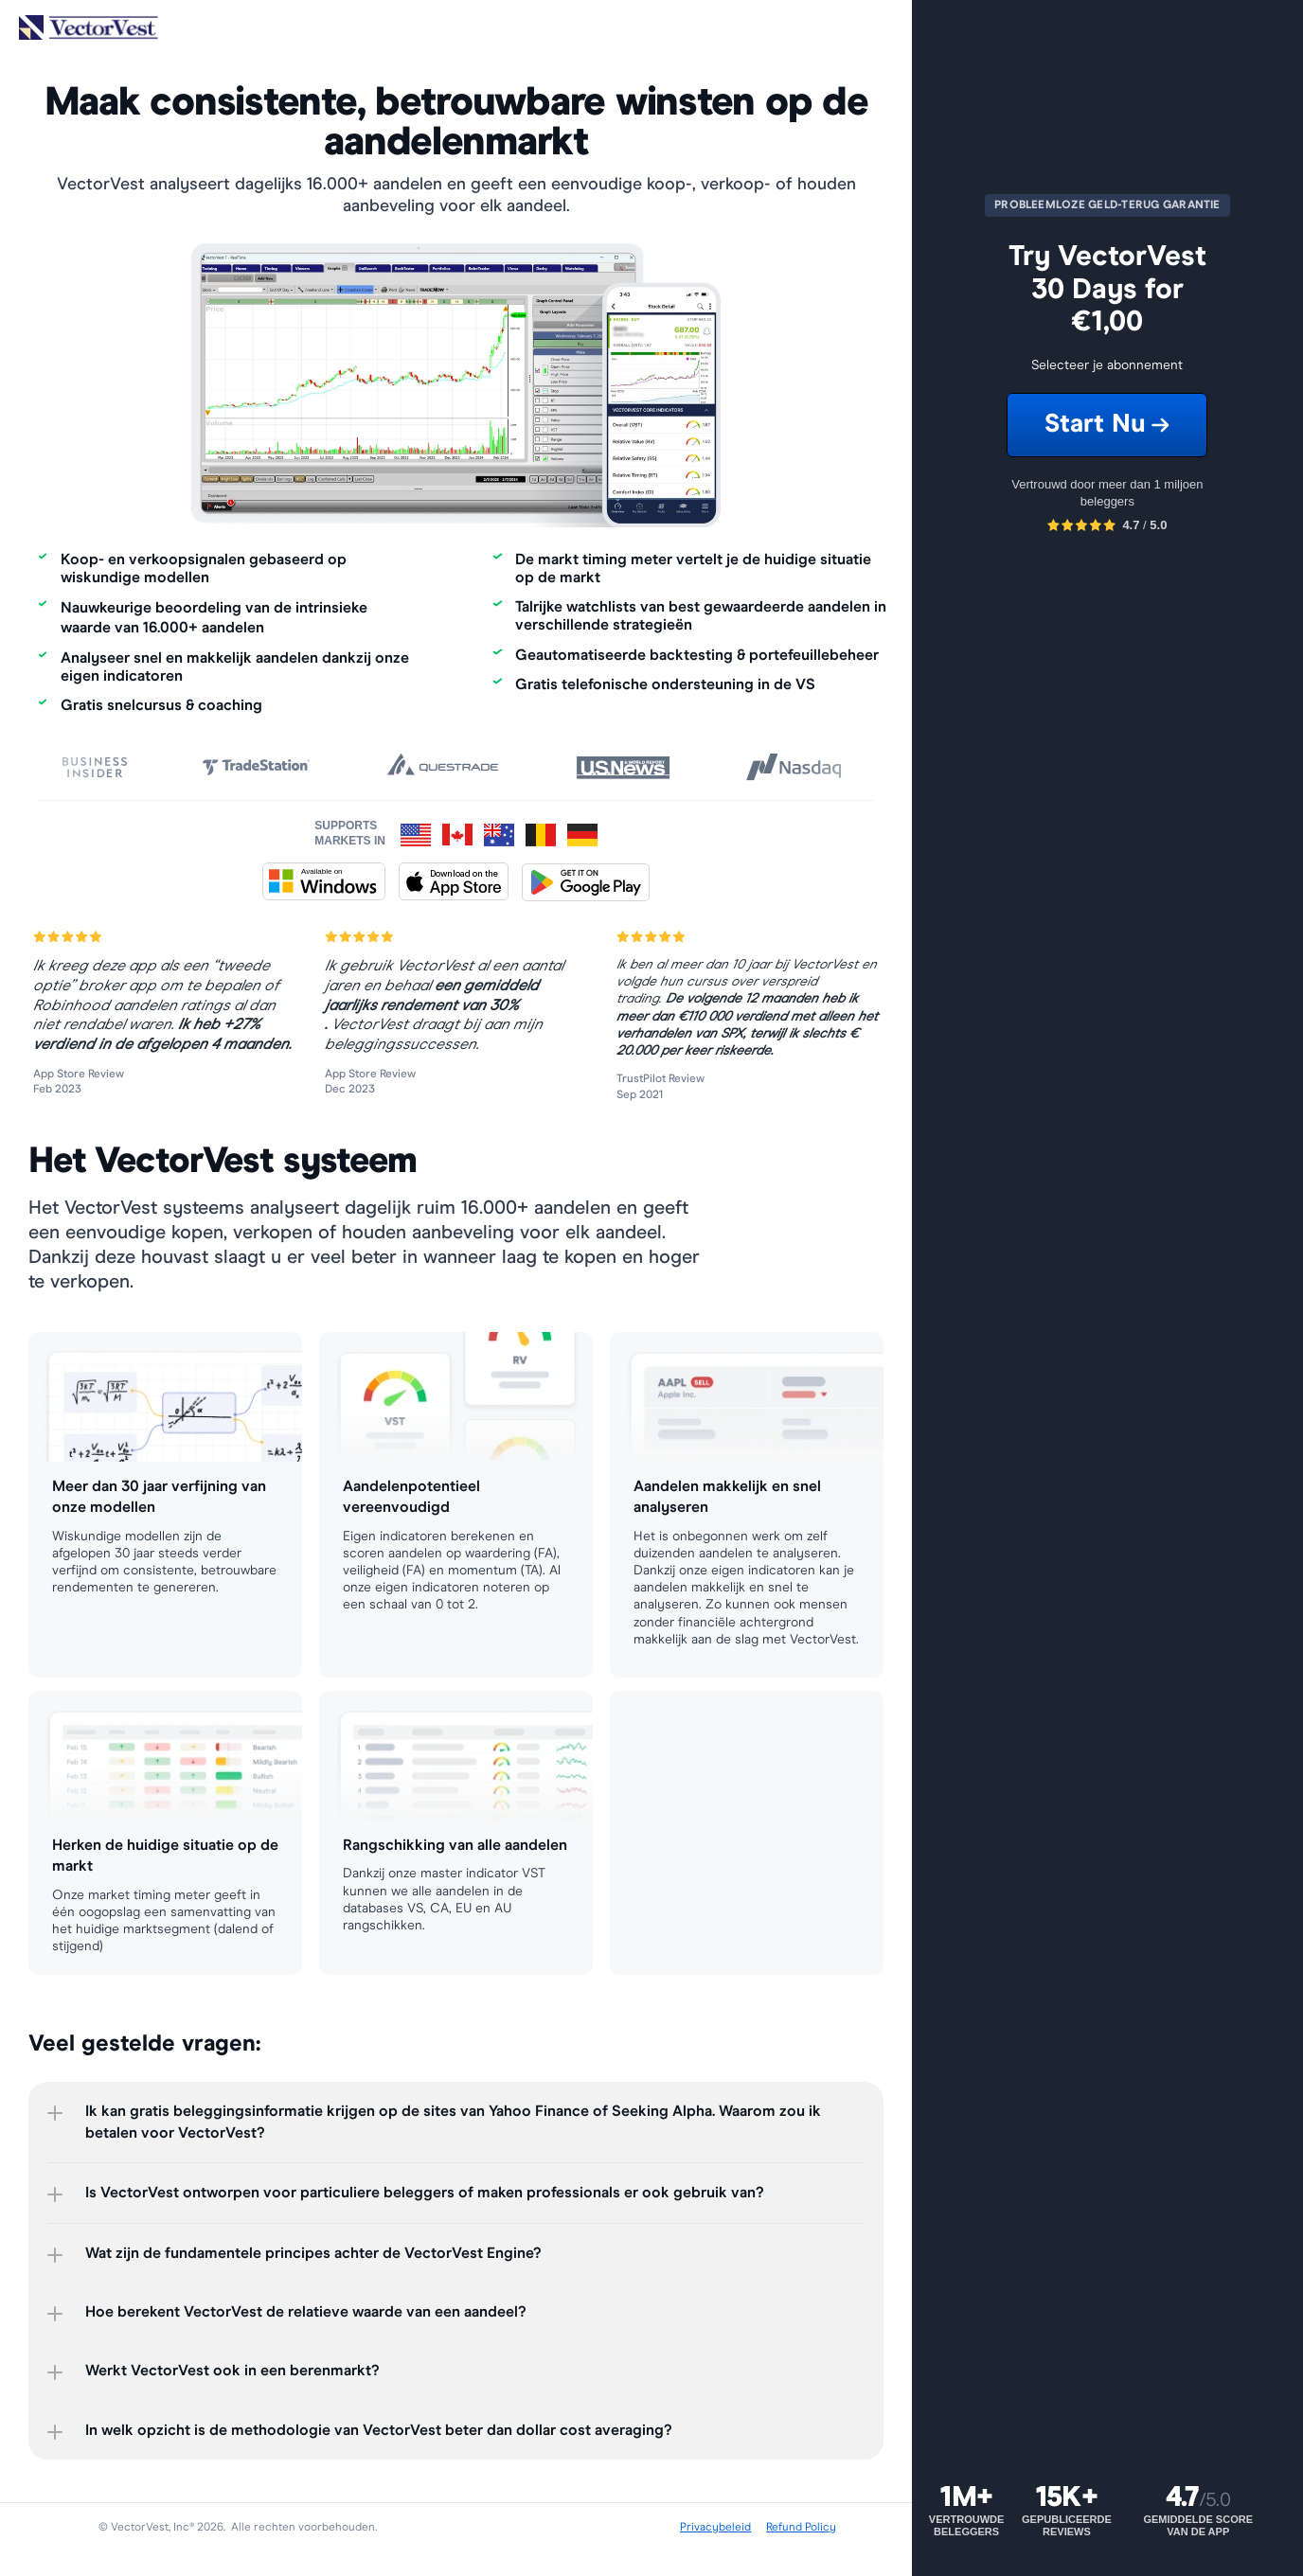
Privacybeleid (715, 2527)
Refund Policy (801, 2527)
